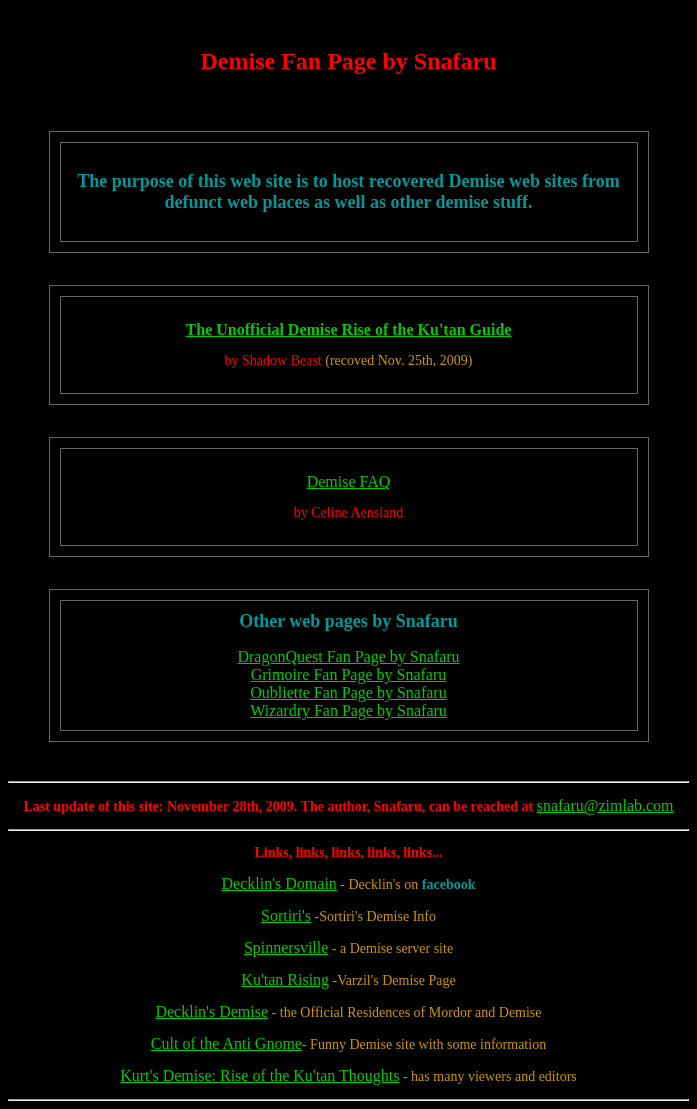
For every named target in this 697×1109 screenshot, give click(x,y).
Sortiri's (286, 915)
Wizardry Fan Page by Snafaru (348, 710)
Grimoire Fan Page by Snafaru (349, 674)
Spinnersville (286, 947)
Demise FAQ (349, 481)
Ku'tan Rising (285, 979)
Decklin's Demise (211, 1011)
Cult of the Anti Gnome (226, 1043)
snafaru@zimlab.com (605, 805)
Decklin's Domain (279, 883)
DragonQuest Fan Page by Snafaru (348, 656)
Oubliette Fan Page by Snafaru (348, 692)
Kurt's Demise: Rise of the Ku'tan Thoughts (259, 1075)
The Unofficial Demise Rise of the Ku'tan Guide (349, 329)
